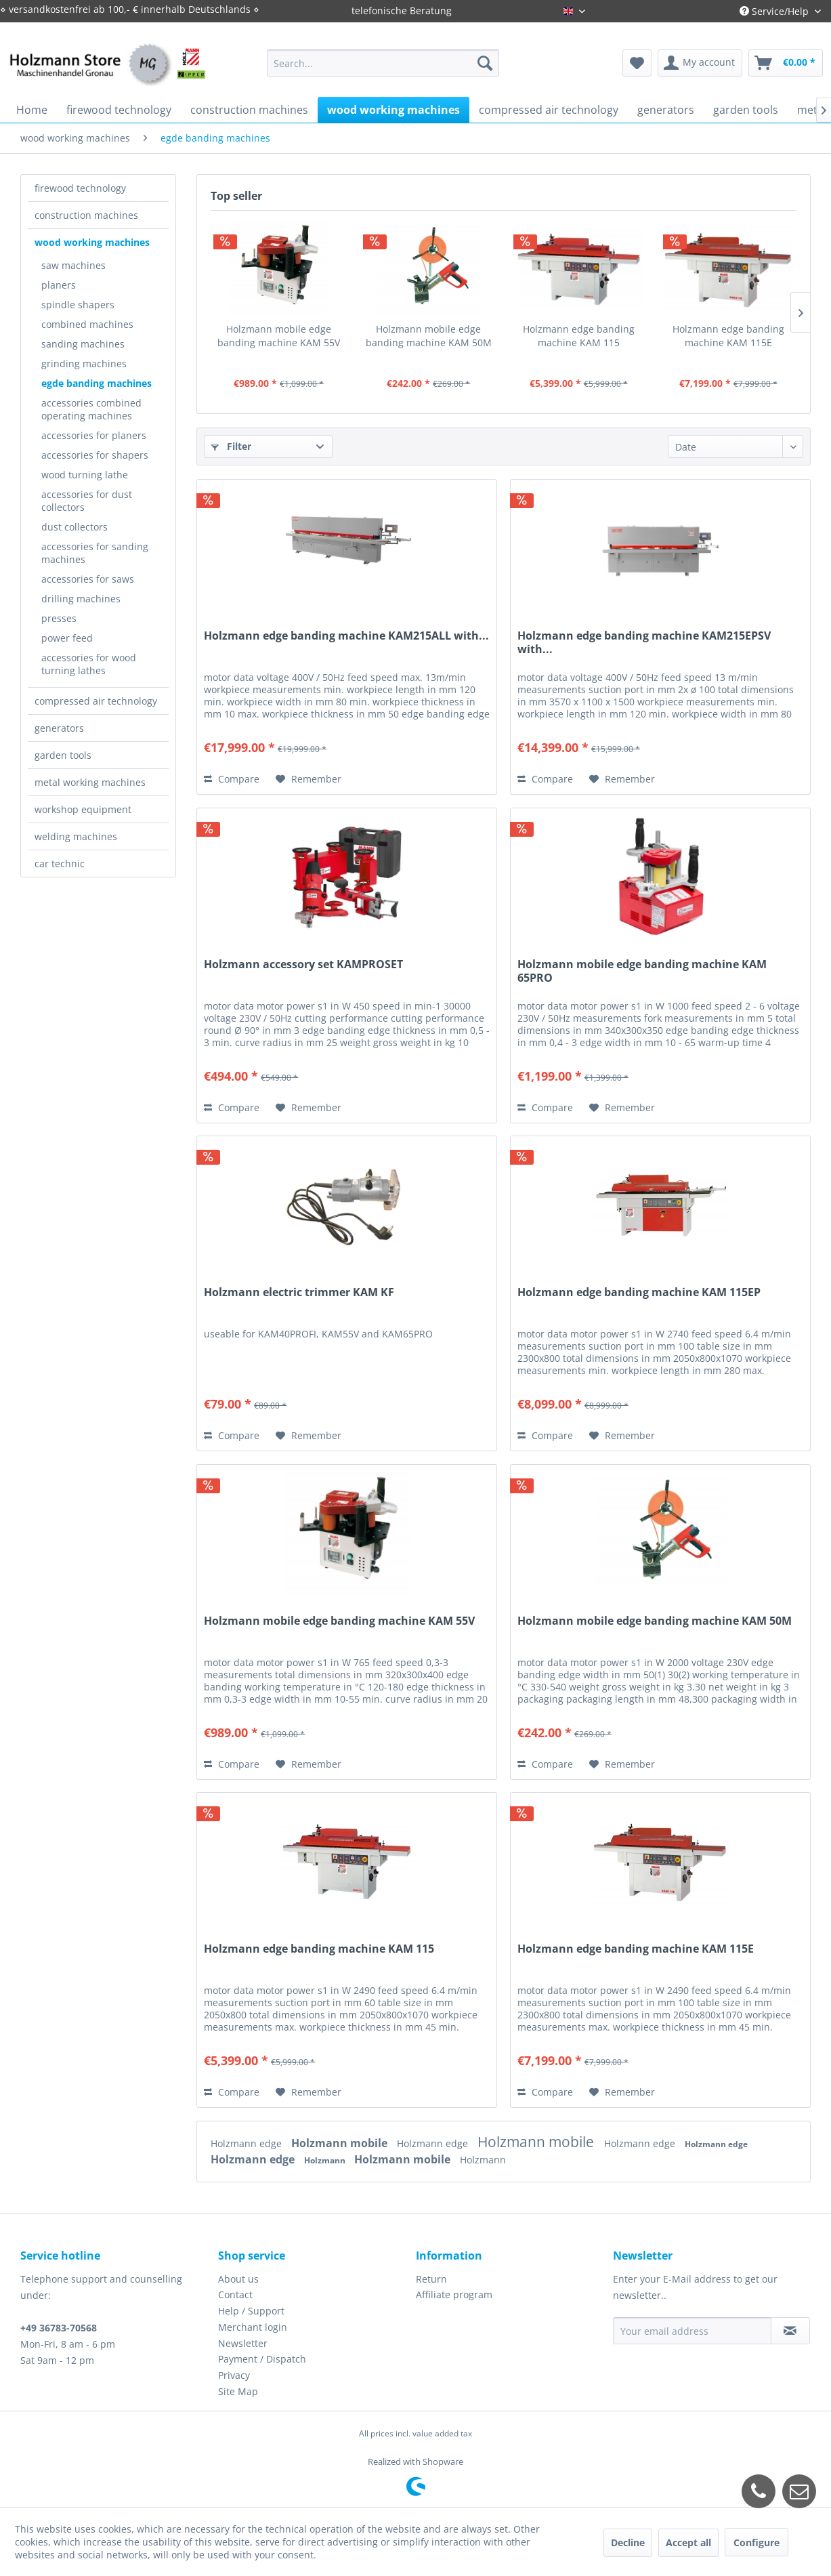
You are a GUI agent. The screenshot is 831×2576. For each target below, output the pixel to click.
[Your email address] (692, 2330)
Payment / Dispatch (262, 2358)
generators (59, 728)
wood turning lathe (84, 474)
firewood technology (80, 188)
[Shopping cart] (785, 63)
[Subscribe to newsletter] (790, 2330)
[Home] (32, 110)
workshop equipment (83, 809)
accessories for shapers (94, 455)
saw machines (73, 265)
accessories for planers (93, 435)
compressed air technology (96, 700)
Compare (231, 778)
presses (59, 618)
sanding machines (83, 343)
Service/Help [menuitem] (775, 11)
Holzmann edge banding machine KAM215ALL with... (346, 636)
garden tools (63, 755)
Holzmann (325, 2160)
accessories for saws (87, 579)
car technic (60, 863)
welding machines (76, 836)
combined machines (87, 324)
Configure (756, 2542)
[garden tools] (746, 110)
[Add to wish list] (308, 779)
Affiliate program (454, 2294)
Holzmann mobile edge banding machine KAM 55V (278, 336)
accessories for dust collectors (86, 501)
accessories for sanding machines (94, 553)
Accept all (688, 2542)
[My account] (700, 63)
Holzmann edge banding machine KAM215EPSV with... (644, 642)
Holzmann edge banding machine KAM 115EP (639, 1292)
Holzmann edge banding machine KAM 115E (728, 336)
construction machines (86, 215)
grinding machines (84, 363)
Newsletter (243, 2343)
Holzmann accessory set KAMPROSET (303, 964)
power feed (67, 637)
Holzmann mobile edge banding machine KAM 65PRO (642, 970)
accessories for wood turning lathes (88, 664)
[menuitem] (383, 63)
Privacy (234, 2375)
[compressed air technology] (548, 110)
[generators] (666, 110)
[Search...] (383, 63)
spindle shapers (77, 304)
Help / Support (251, 2310)
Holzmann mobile (340, 2143)
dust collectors (74, 526)
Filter (231, 446)
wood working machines (92, 242)
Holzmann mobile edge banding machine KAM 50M (429, 336)
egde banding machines (96, 383)
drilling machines (81, 598)
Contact (235, 2294)
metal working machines (90, 782)
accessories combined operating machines (91, 409)
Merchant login (252, 2327)
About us (238, 2278)
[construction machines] (249, 110)
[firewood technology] (119, 110)
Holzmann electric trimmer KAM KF (299, 1292)
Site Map (238, 2391)
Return (431, 2278)
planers (58, 284)
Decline (628, 2542)
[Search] (485, 63)
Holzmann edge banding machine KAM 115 (579, 336)
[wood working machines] (393, 110)
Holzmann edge (247, 2143)
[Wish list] (637, 63)
